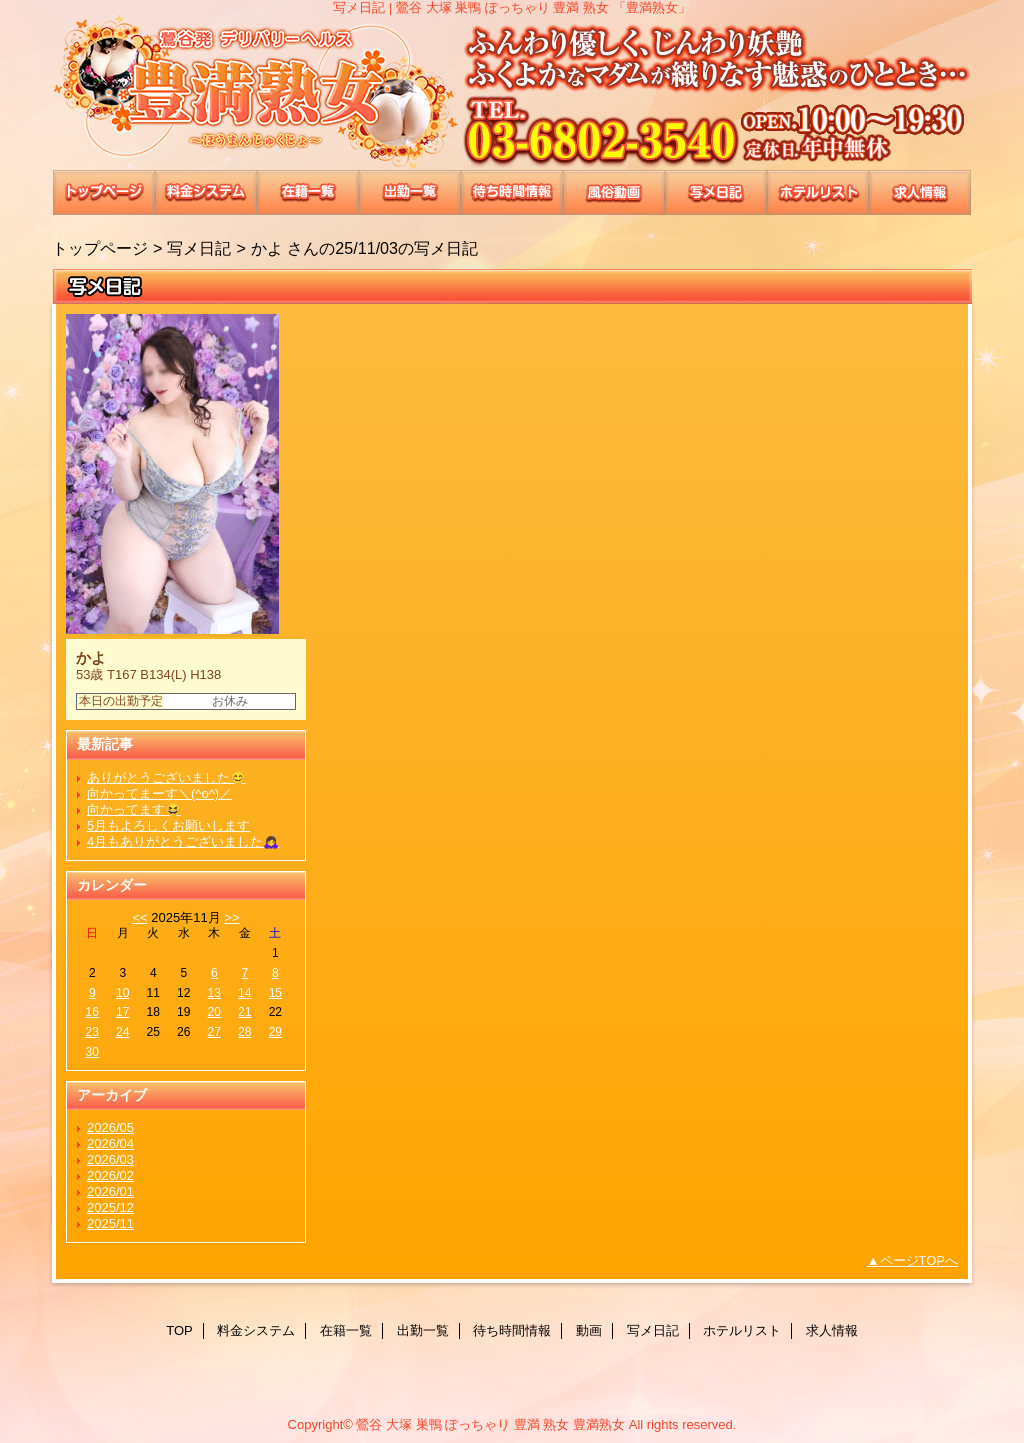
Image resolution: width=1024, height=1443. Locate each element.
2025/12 (110, 1207)
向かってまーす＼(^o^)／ (159, 793)
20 (214, 1012)
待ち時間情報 (512, 192)
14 (244, 993)
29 (275, 1032)
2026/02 (110, 1175)
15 (275, 993)
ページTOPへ (919, 1260)
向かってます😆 (134, 809)
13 (214, 993)
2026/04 (110, 1143)
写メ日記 (716, 192)
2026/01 (110, 1191)
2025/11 (110, 1223)
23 (92, 1032)
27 (214, 1032)
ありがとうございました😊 (166, 777)
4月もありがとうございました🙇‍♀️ (183, 841)
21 (244, 1012)
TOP (104, 192)
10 (122, 993)
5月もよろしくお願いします (168, 825)
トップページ (100, 248)
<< (139, 917)
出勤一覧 (410, 192)
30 (92, 1052)
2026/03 (110, 1159)
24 (122, 1032)
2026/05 (110, 1127)
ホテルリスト (818, 192)
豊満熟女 (512, 92)
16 (92, 1012)
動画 (614, 192)
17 (122, 1012)
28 (244, 1032)
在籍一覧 (308, 192)
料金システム (206, 192)
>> (231, 917)
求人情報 (920, 192)
